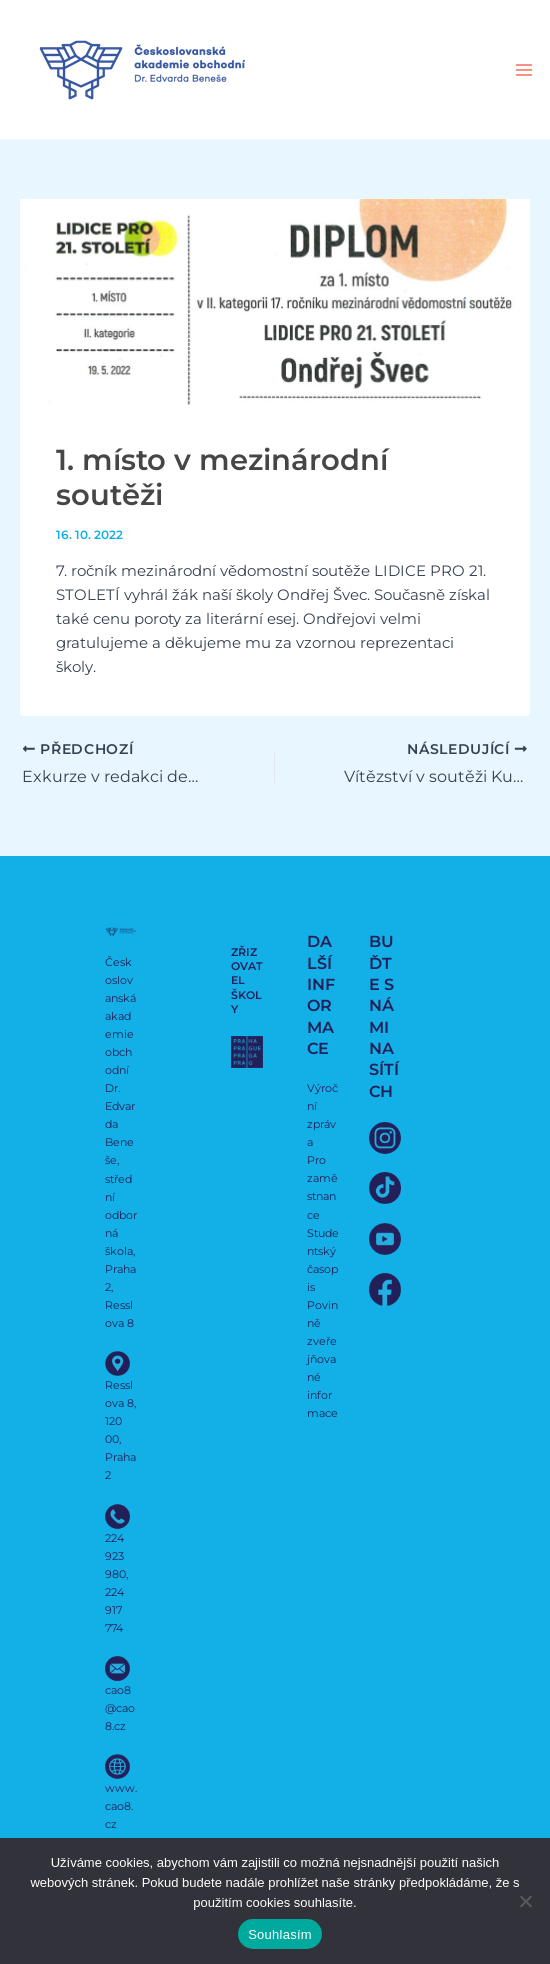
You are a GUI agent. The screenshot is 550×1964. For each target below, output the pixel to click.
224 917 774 (114, 1610)
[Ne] (525, 1901)
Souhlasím (280, 1934)
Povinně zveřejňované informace (322, 1359)
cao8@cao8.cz (120, 1708)
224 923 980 (115, 1556)
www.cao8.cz (121, 1806)
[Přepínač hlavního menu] (524, 70)
